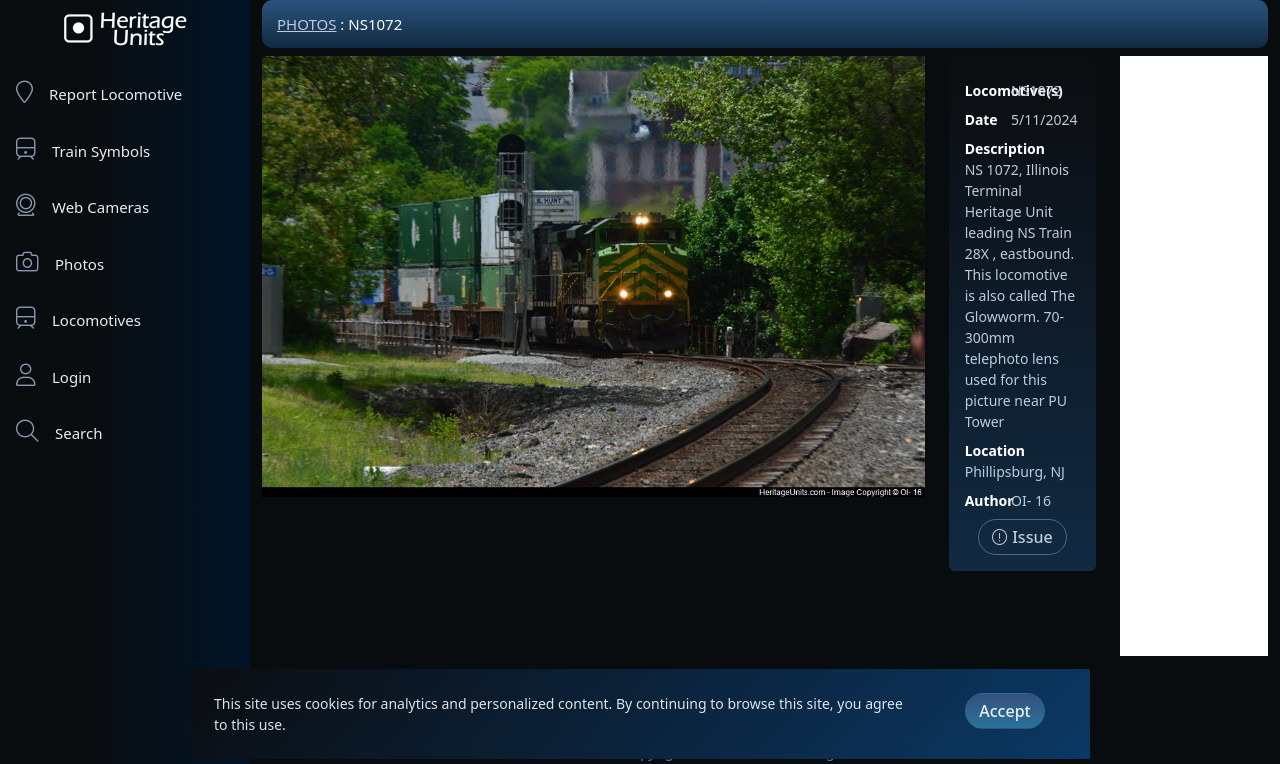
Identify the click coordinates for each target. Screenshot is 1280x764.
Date (981, 119)
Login (53, 375)
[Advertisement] (1194, 356)
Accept (1004, 711)
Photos (60, 262)
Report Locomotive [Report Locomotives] (99, 92)
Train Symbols (83, 149)
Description (1005, 148)
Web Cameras (82, 205)
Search (59, 431)
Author (989, 500)
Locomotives (78, 318)
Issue (1022, 537)
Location (995, 450)
